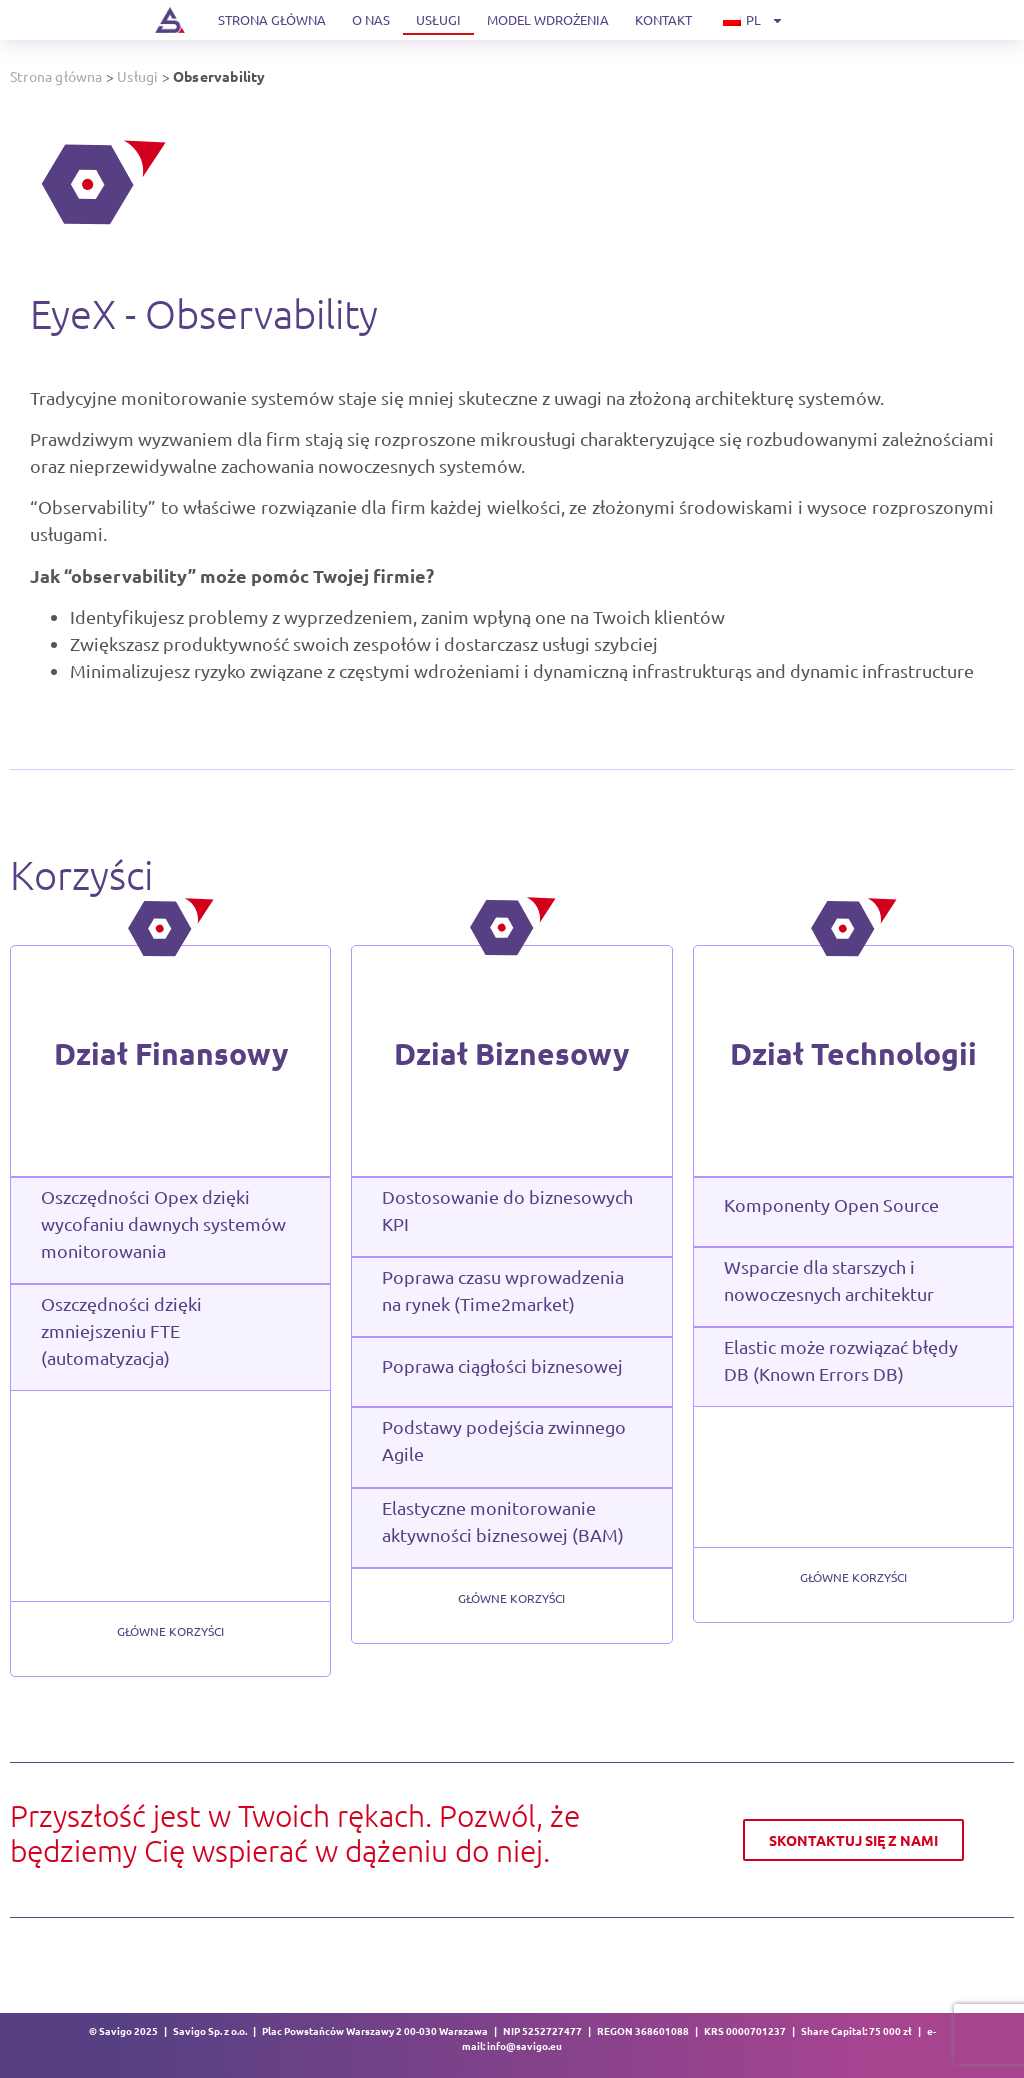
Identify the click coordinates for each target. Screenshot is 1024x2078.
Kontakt (663, 19)
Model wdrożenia (548, 19)
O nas (371, 19)
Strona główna (272, 19)
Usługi (438, 19)
